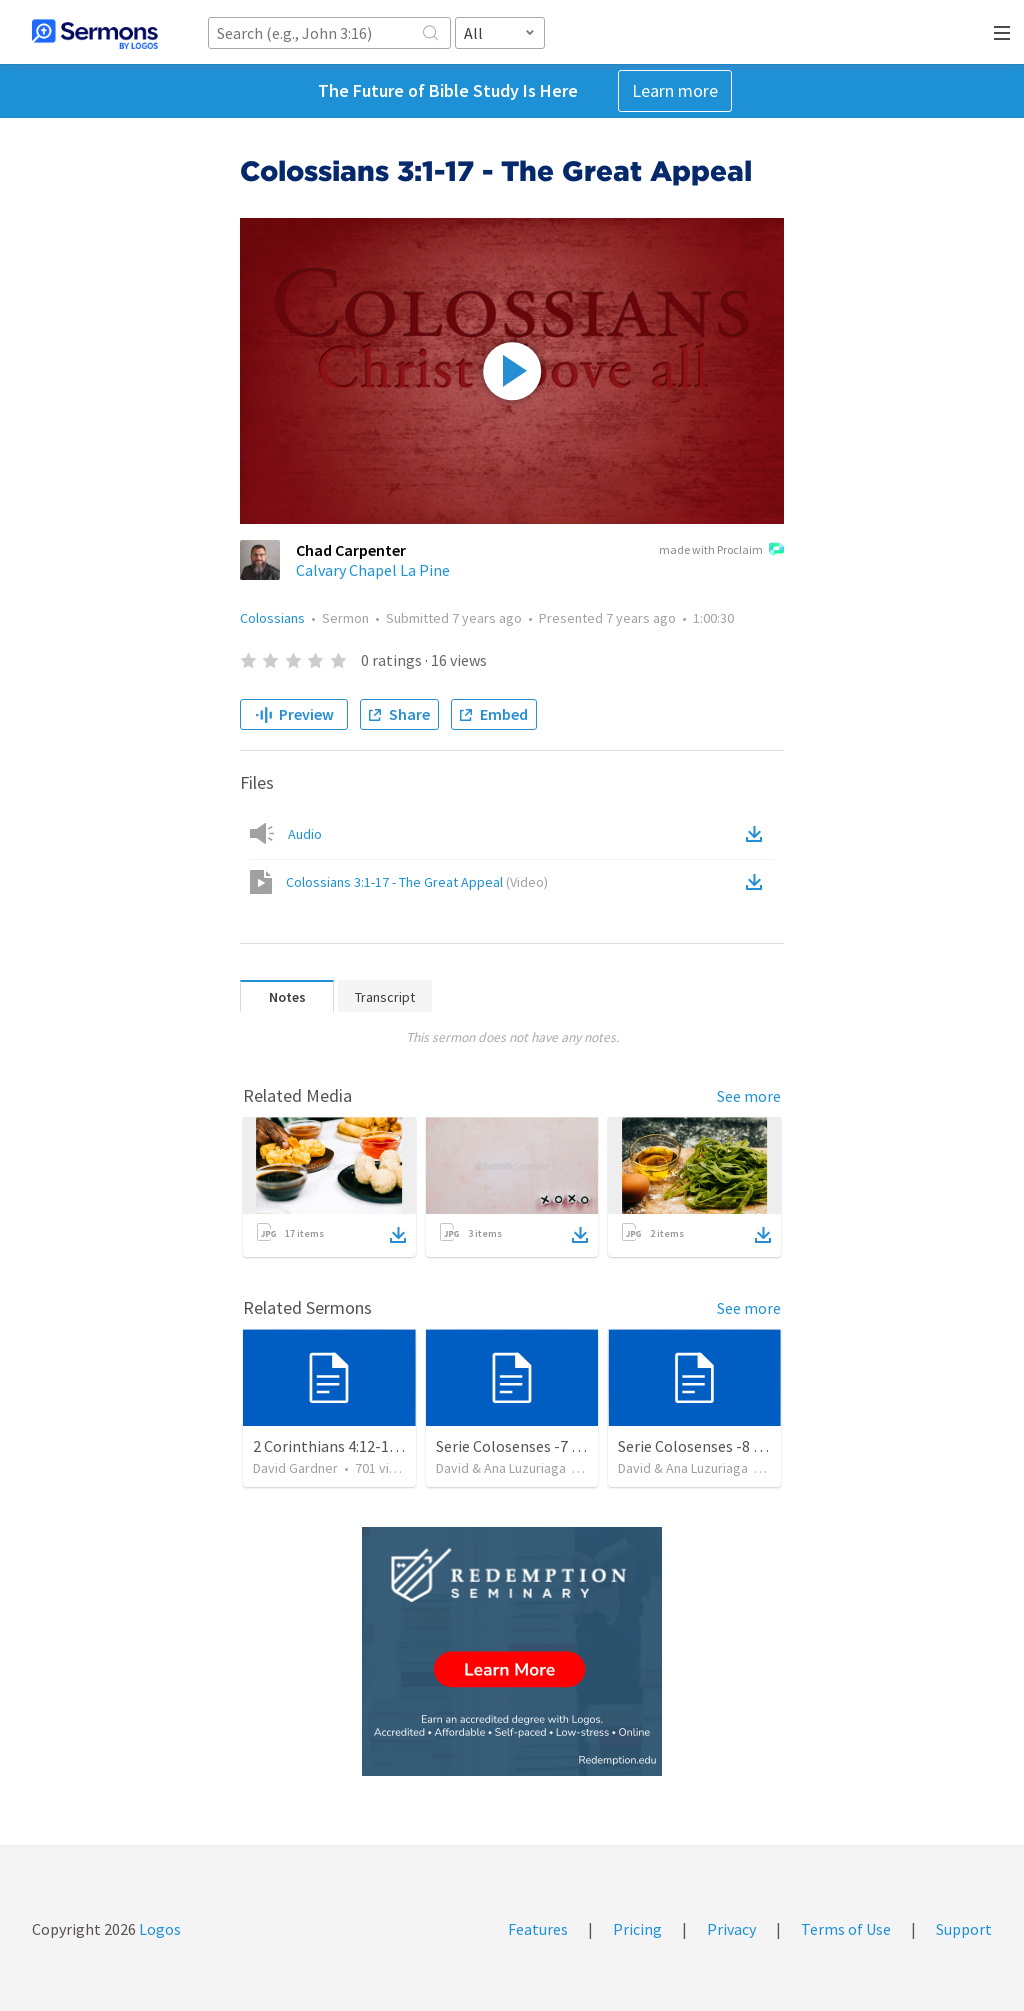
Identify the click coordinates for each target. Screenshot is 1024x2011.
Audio (305, 834)
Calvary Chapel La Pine (373, 570)
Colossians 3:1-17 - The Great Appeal (417, 882)
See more (749, 1096)
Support (964, 1929)
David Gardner (295, 1468)
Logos (158, 1929)
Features (538, 1929)
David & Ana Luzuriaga (501, 1468)
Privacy (731, 1929)
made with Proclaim (721, 551)
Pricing (637, 1929)
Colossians (272, 618)
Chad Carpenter (351, 550)
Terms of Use (846, 1929)
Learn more (675, 90)
